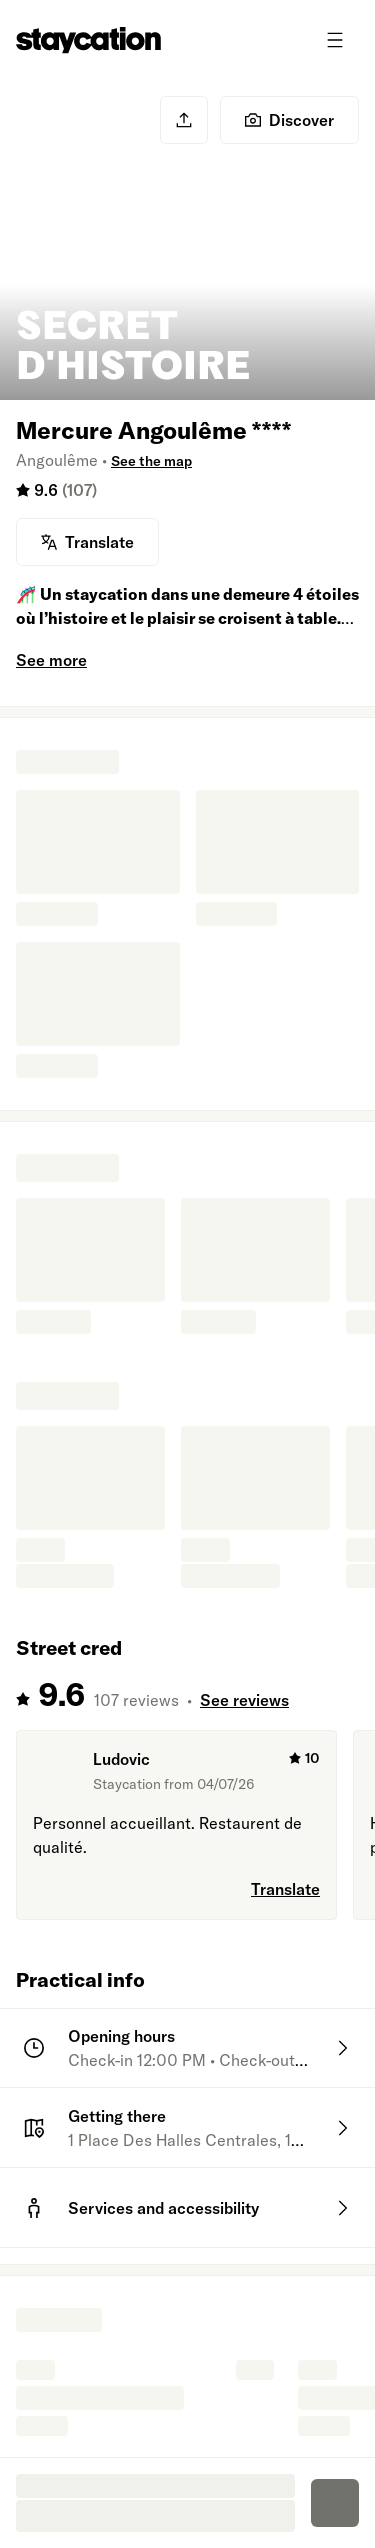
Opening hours (121, 2036)
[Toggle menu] (335, 40)
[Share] (184, 120)
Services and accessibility (163, 2208)
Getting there (117, 2116)
